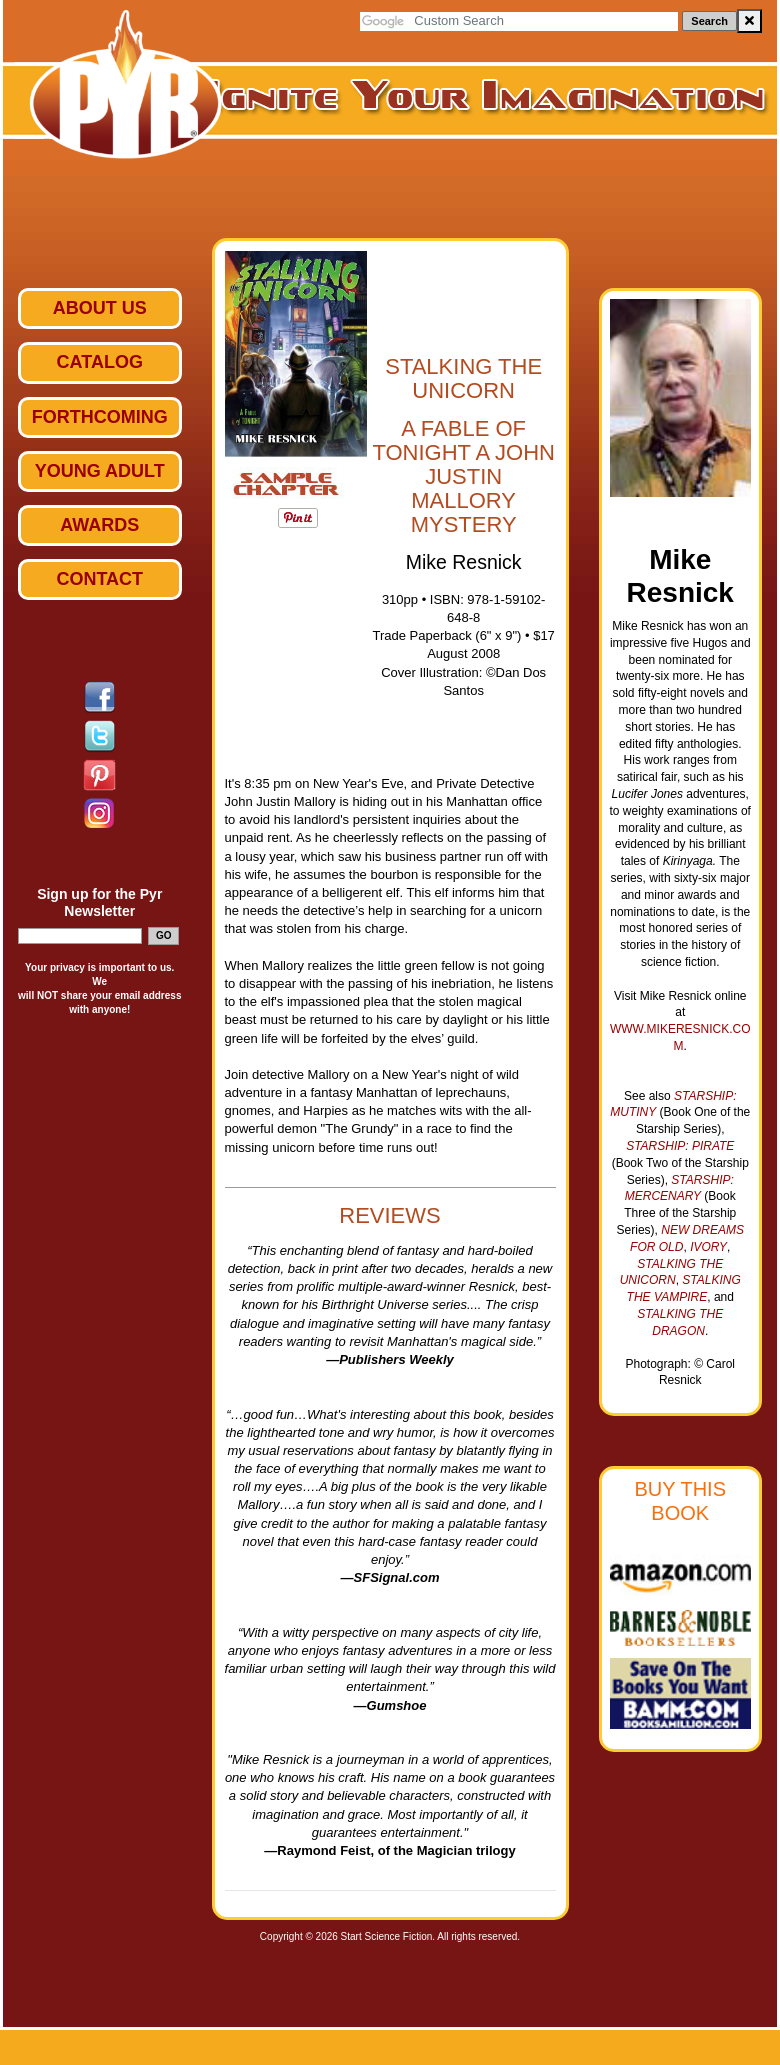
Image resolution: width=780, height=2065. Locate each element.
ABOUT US (100, 308)
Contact (99, 579)
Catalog (100, 362)
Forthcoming (100, 417)
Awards (99, 525)
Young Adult (100, 471)
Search (709, 21)
